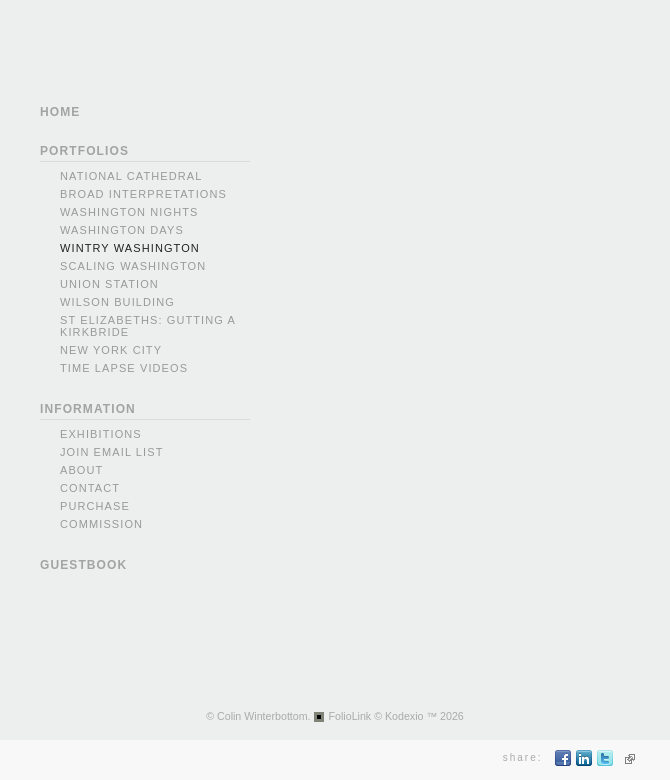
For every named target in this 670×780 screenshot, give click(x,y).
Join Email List (112, 452)
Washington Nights (129, 212)
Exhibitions (101, 434)
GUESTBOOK (83, 565)
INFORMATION (88, 409)
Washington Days (122, 230)
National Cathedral (131, 176)
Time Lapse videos (124, 368)
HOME (60, 112)
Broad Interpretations (143, 194)
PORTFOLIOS (84, 151)
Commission (101, 524)
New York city (111, 350)
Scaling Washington (133, 266)
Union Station (109, 284)
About (81, 470)
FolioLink (350, 716)
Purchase (95, 506)
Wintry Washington (130, 248)
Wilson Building (117, 302)
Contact (90, 488)
